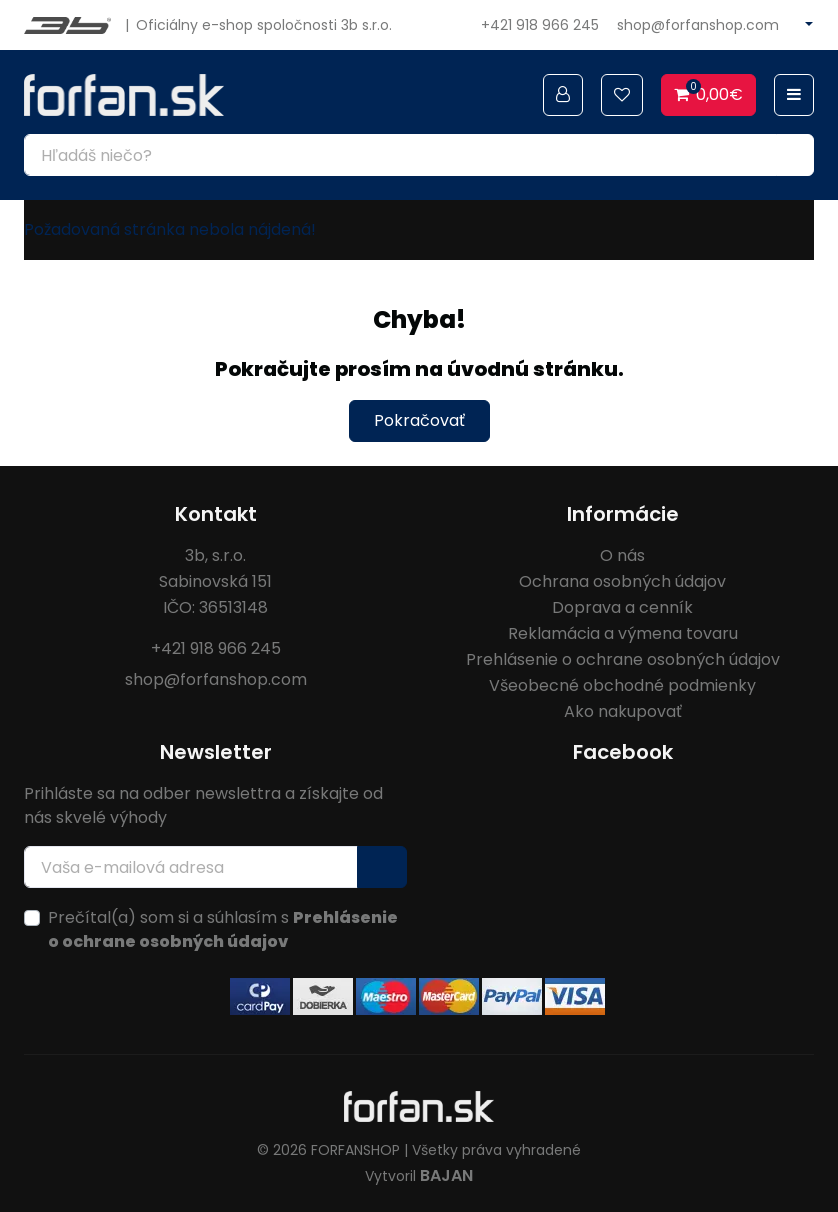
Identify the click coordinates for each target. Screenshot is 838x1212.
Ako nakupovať (623, 711)
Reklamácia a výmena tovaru (623, 633)
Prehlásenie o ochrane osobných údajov (623, 659)
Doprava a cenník (622, 607)
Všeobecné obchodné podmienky (622, 685)
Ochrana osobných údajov (622, 581)
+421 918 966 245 (540, 25)
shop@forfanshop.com (698, 25)
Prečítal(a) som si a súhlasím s (223, 929)
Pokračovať (419, 420)
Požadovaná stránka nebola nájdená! (170, 229)
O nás (622, 555)
